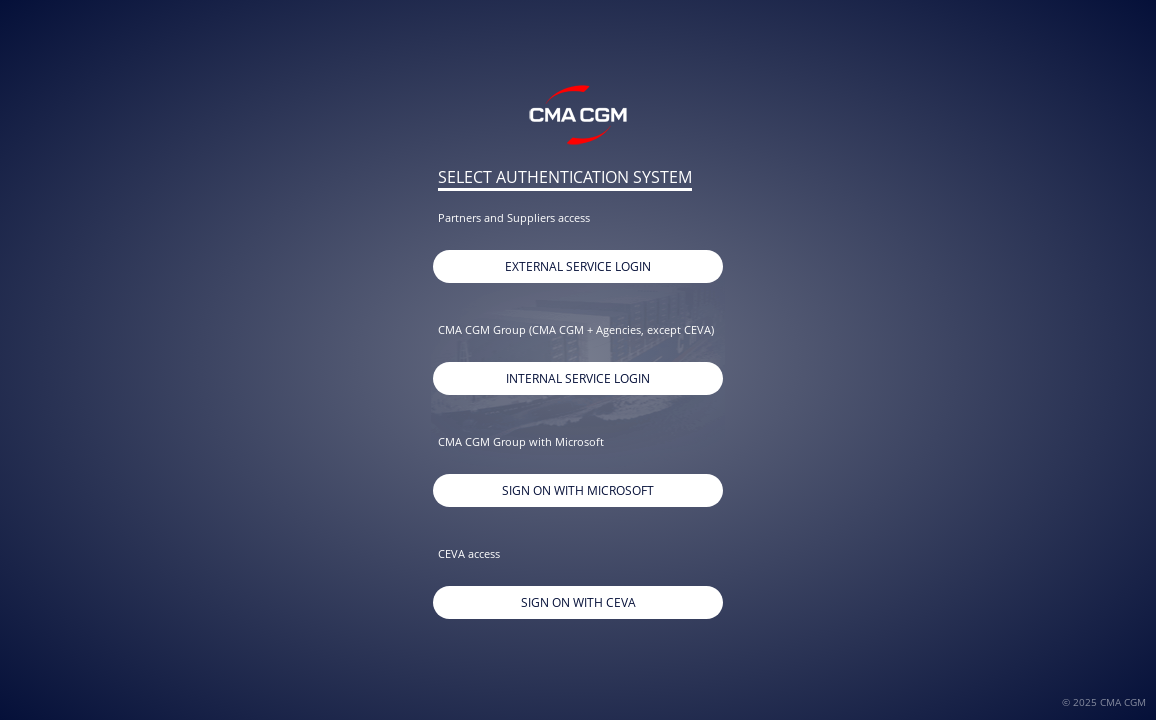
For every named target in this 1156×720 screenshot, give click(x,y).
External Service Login (578, 266)
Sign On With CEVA (578, 602)
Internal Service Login (578, 378)
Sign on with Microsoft (578, 490)
